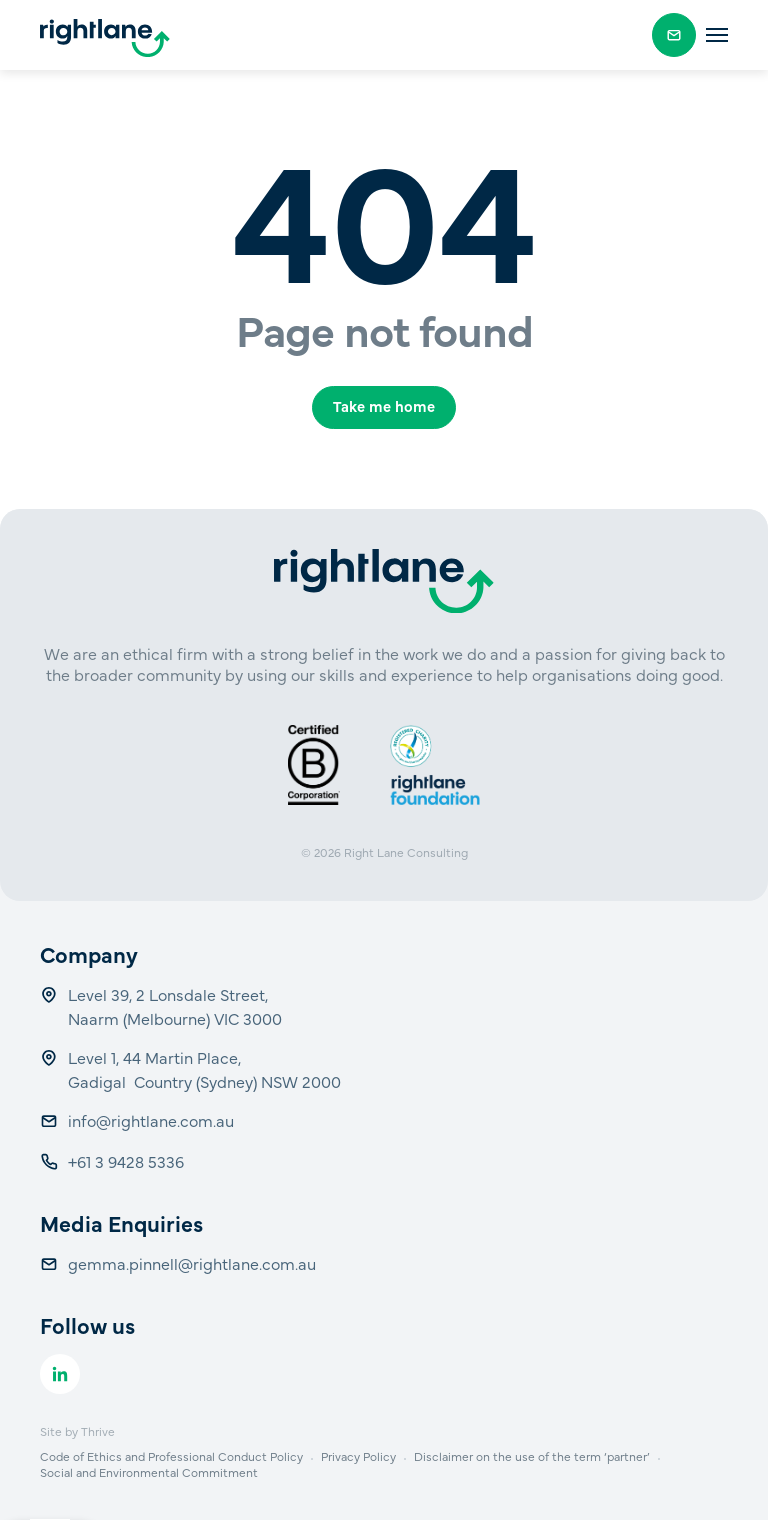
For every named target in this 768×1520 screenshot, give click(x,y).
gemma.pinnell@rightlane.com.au (192, 1263)
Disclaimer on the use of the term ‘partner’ (532, 1456)
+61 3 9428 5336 (128, 1161)
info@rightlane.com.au (153, 1120)
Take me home (384, 405)
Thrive (98, 1431)
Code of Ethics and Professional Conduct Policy (171, 1456)
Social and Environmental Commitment (149, 1472)
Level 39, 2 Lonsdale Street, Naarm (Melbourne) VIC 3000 (175, 1006)
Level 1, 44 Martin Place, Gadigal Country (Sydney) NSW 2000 (204, 1069)
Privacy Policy (358, 1456)
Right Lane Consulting (406, 852)
